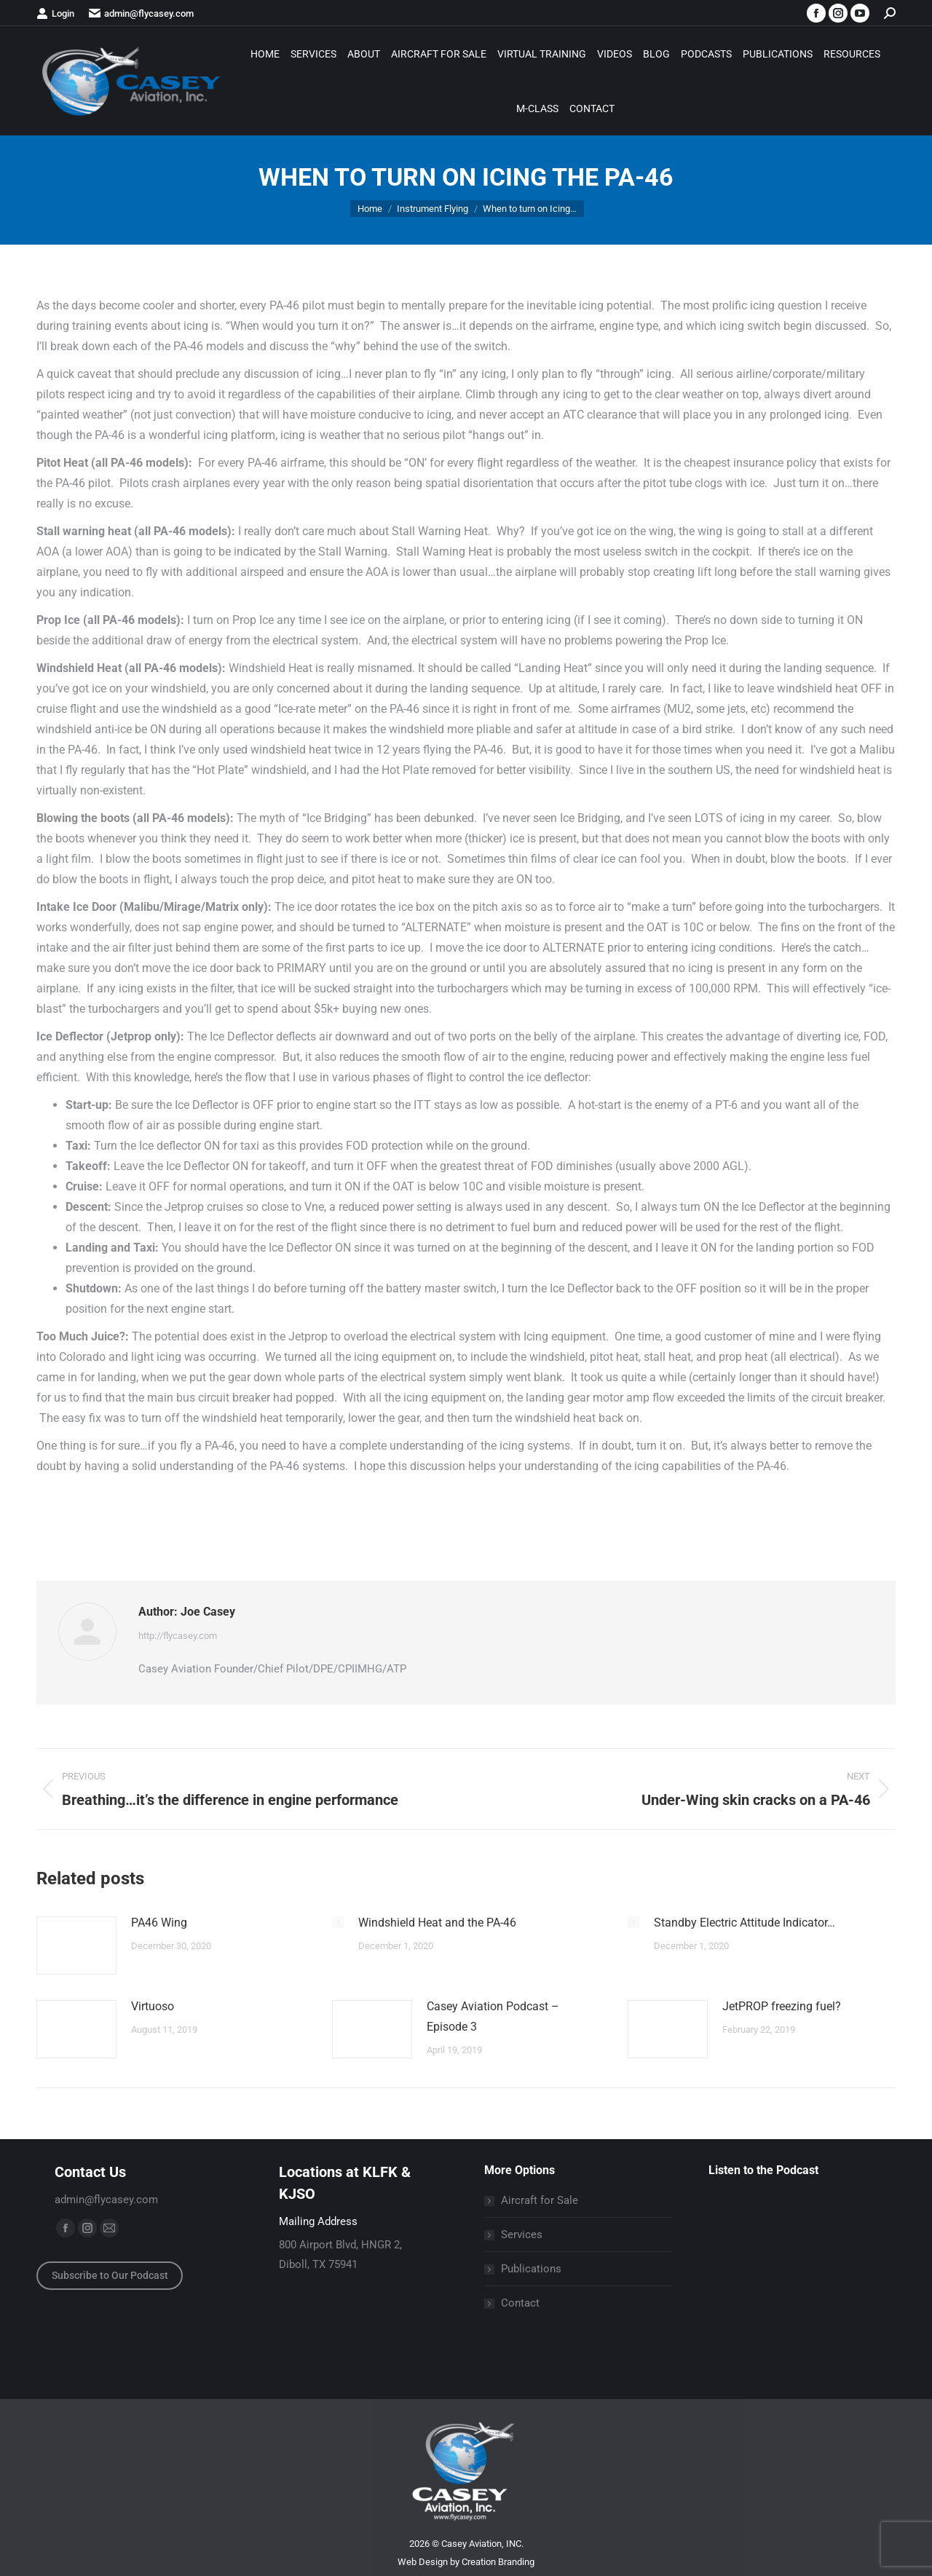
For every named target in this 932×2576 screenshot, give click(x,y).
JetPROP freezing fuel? (781, 2006)
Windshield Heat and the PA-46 (437, 1922)
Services (521, 2234)
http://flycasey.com (177, 1635)
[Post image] (76, 1945)
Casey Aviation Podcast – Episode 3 (493, 2016)
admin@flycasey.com (141, 13)
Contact (520, 2303)
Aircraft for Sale (539, 2200)
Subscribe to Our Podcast (110, 2275)
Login (55, 13)
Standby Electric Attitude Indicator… (744, 1922)
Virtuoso (152, 2006)
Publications (531, 2268)
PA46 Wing (159, 1922)
